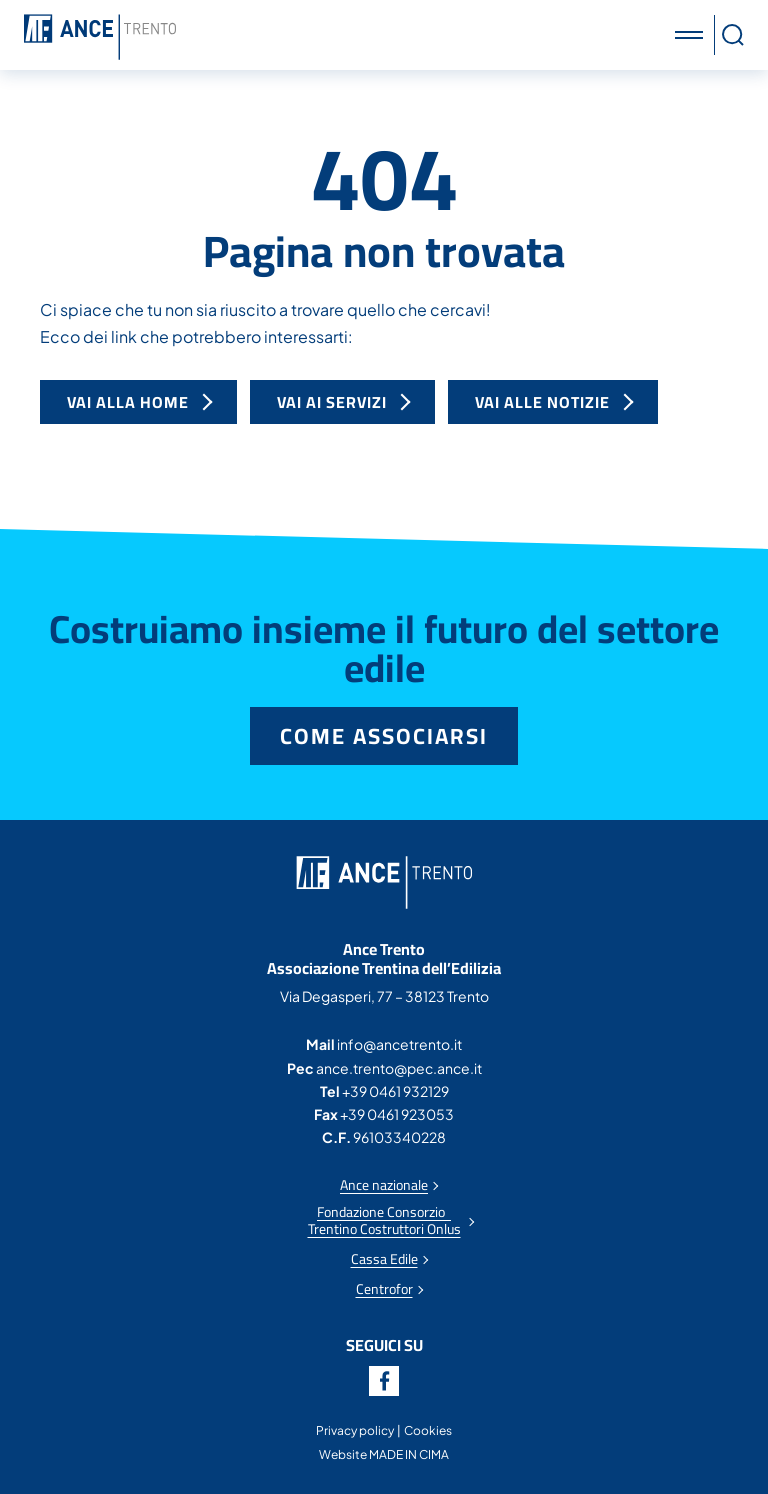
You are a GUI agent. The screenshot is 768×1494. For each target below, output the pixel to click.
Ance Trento (100, 37)
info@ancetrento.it (399, 1044)
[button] (692, 35)
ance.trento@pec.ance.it (399, 1068)
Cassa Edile (384, 1259)
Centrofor (384, 1289)
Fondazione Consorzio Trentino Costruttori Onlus (384, 1221)
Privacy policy (355, 1430)
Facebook (384, 1381)
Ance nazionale (384, 1185)
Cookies (428, 1430)
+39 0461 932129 (395, 1091)
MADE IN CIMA (409, 1454)
